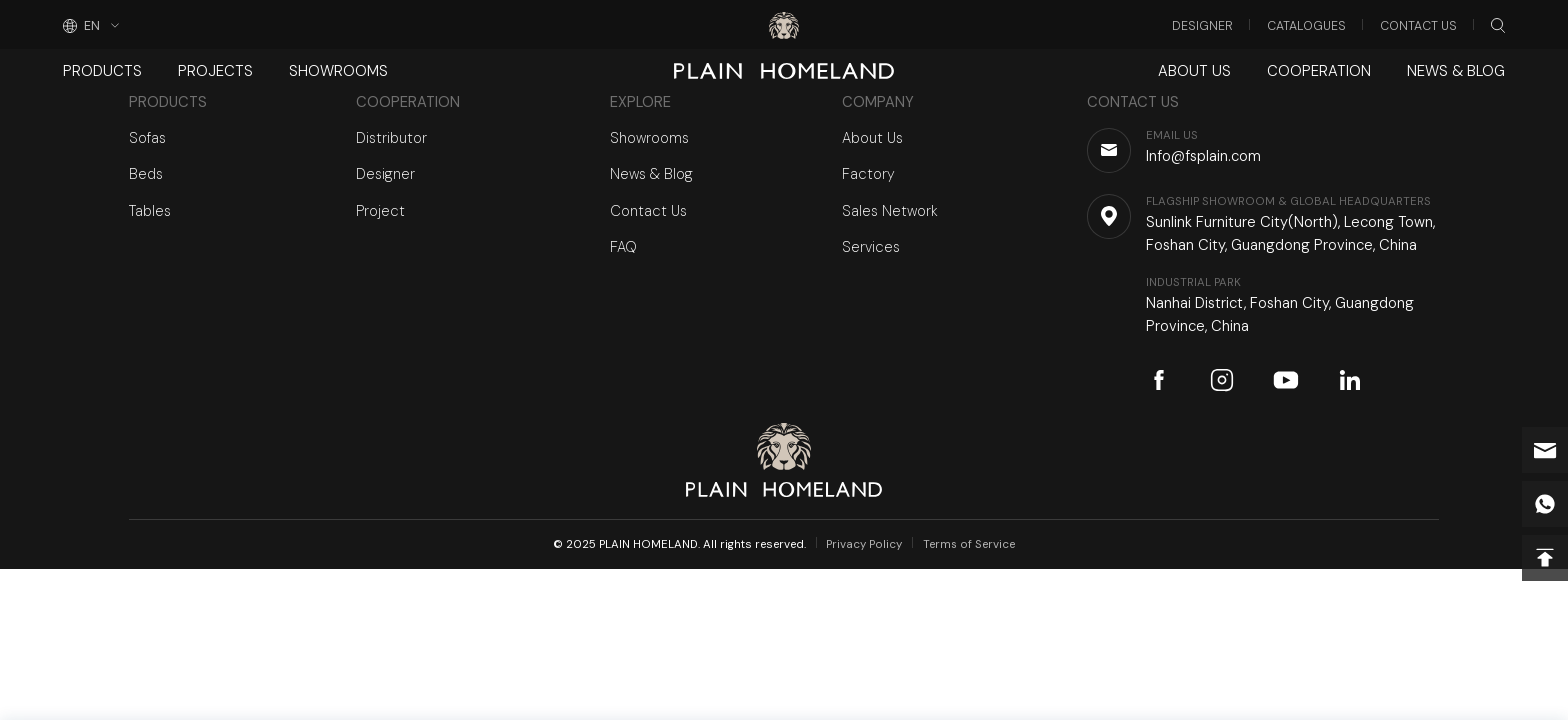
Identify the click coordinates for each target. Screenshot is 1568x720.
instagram (1222, 380)
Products (101, 71)
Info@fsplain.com (1545, 450)
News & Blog (1456, 71)
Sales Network (890, 211)
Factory (868, 174)
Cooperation (1320, 71)
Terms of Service (969, 544)
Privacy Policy (864, 544)
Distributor (391, 138)
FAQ (623, 247)
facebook (1159, 380)
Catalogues (1306, 26)
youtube (1286, 380)
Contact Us (1418, 26)
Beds (146, 174)
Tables (150, 211)
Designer (1202, 26)
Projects (213, 71)
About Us (1198, 71)
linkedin (1350, 380)
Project (380, 211)
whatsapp (1545, 504)
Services (871, 247)
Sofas (147, 138)
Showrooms (335, 71)
